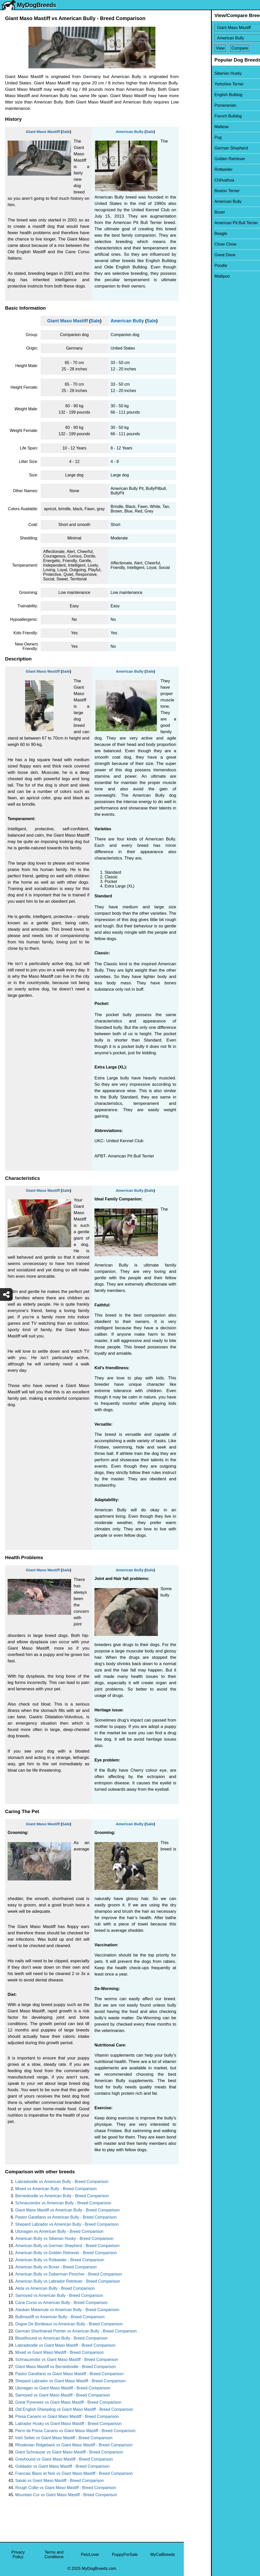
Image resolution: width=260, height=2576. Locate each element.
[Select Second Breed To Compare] (222, 38)
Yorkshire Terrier (202, 84)
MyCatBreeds (162, 2554)
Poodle (193, 265)
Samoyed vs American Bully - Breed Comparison (59, 2295)
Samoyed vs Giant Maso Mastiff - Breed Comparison (62, 2395)
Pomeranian (198, 105)
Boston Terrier (199, 191)
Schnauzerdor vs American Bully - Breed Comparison (63, 2203)
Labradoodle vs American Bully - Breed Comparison (61, 2181)
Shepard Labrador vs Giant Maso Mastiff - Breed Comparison (70, 2381)
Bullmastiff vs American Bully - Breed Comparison (60, 2317)
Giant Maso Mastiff (43, 131)
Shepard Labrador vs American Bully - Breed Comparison (67, 2224)
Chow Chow (198, 244)
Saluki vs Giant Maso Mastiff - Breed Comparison (59, 2480)
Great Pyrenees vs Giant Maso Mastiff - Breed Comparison (68, 2402)
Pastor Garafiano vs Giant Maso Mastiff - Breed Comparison (69, 2374)
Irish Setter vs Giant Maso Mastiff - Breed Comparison (63, 2438)
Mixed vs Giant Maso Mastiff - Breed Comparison (59, 2352)
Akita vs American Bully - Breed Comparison (55, 2288)
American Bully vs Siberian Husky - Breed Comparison (64, 2238)
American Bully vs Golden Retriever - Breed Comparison (66, 2253)
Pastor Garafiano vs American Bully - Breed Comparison (66, 2217)
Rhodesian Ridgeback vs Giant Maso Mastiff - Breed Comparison (74, 2445)
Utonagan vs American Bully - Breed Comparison (59, 2231)
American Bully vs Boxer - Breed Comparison (56, 2267)
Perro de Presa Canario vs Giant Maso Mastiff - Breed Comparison (75, 2431)
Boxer (192, 212)
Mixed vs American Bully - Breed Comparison (56, 2189)
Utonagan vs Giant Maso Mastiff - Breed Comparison (62, 2388)
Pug (190, 137)
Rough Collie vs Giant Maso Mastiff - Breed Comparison (65, 2487)
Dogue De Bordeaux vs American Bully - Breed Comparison (69, 2324)
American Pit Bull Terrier (209, 223)
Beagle (193, 233)
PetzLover (90, 2554)
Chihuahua (197, 180)
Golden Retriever (202, 159)
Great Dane (197, 255)
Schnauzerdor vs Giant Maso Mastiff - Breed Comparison (66, 2359)
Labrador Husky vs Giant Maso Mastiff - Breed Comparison (68, 2423)
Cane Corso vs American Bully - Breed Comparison (61, 2302)
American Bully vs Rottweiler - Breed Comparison (59, 2260)
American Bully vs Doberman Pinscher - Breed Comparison (68, 2274)
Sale (66, 131)
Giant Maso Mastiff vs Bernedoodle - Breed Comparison (65, 2366)
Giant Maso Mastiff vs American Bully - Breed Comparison (67, 2210)
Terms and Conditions (54, 2554)
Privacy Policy (18, 2554)
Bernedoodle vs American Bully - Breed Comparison (62, 2196)
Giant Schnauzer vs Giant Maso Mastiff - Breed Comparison (69, 2452)
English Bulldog (201, 95)
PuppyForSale (125, 2554)
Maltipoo (194, 276)
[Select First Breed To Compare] (222, 28)
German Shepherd (204, 148)
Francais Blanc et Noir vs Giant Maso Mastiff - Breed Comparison (74, 2473)
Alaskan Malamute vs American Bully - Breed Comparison (67, 2310)
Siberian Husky (201, 73)
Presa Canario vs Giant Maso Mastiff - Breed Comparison (67, 2416)
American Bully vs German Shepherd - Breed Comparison (67, 2245)
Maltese (194, 127)
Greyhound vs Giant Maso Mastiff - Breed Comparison (64, 2459)
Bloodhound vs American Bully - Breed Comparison (61, 2338)
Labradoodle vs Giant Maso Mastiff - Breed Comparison (65, 2345)
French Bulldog (201, 116)
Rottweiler (196, 169)
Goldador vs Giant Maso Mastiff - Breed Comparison (62, 2466)
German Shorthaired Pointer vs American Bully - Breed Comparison (76, 2331)
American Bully (129, 131)
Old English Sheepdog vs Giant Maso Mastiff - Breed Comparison (74, 2409)
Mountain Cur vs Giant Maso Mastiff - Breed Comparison (66, 2495)
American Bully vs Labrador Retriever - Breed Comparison (67, 2281)
